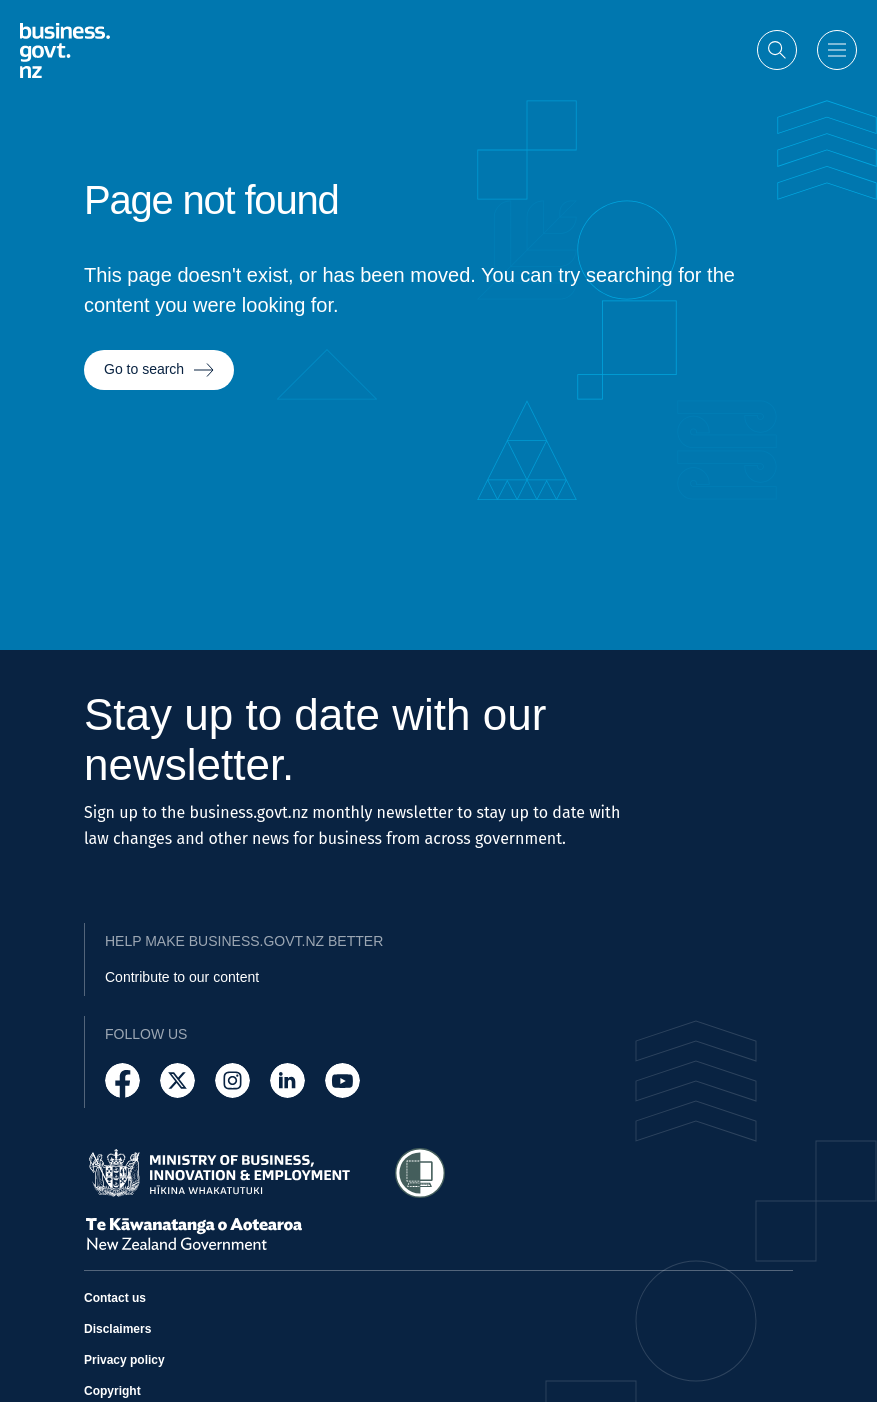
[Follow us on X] (177, 1080)
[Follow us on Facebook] (122, 1080)
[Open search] (777, 49)
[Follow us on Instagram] (232, 1080)
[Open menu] (837, 49)
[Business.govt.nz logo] (65, 48)
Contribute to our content (182, 977)
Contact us (115, 1298)
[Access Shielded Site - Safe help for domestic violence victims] (420, 1173)
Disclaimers (117, 1329)
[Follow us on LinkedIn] (287, 1080)
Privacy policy (124, 1360)
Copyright (112, 1391)
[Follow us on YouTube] (342, 1080)
